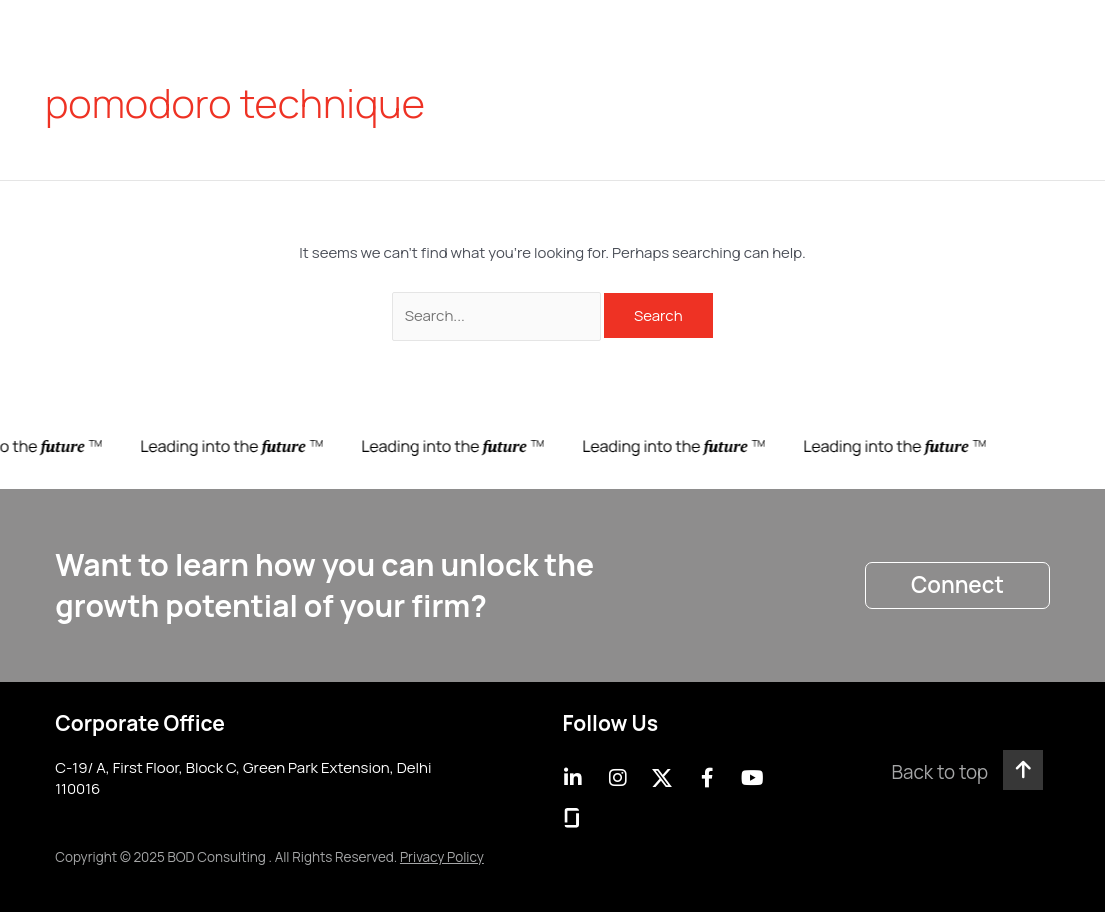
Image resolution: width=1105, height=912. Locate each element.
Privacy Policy (442, 857)
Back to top (939, 772)
